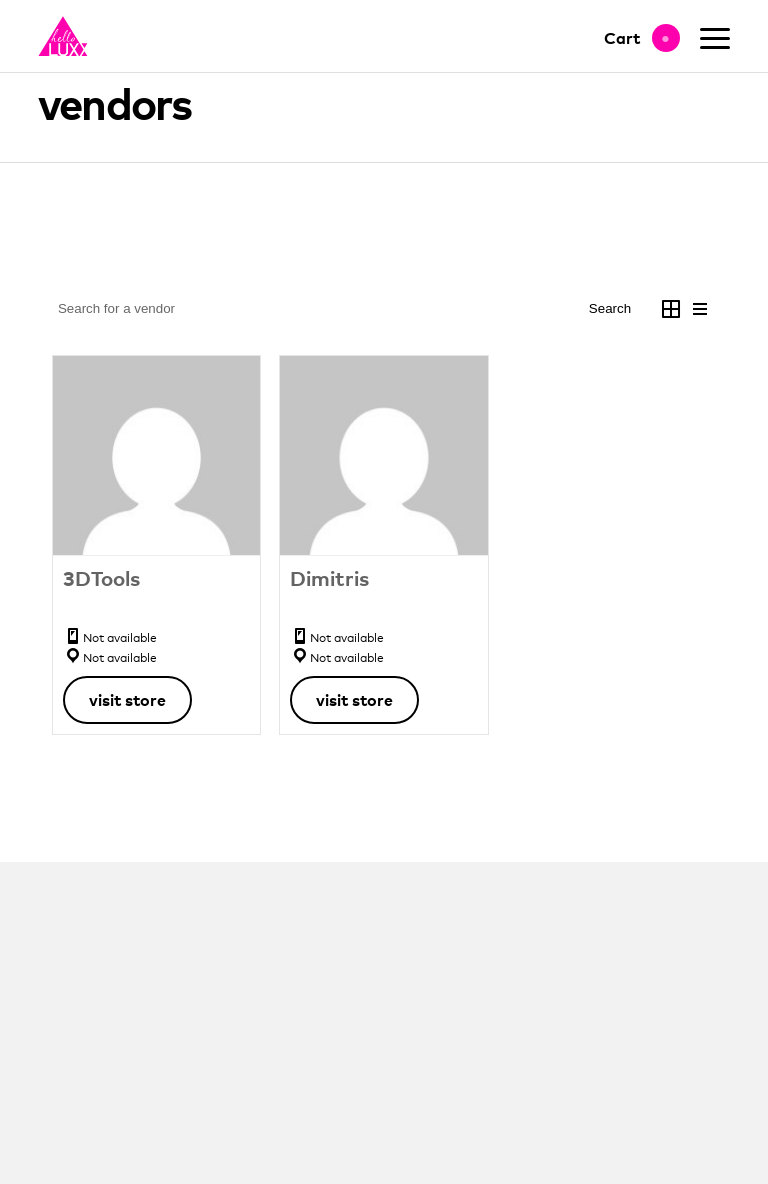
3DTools (101, 578)
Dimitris (329, 578)
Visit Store (127, 700)
